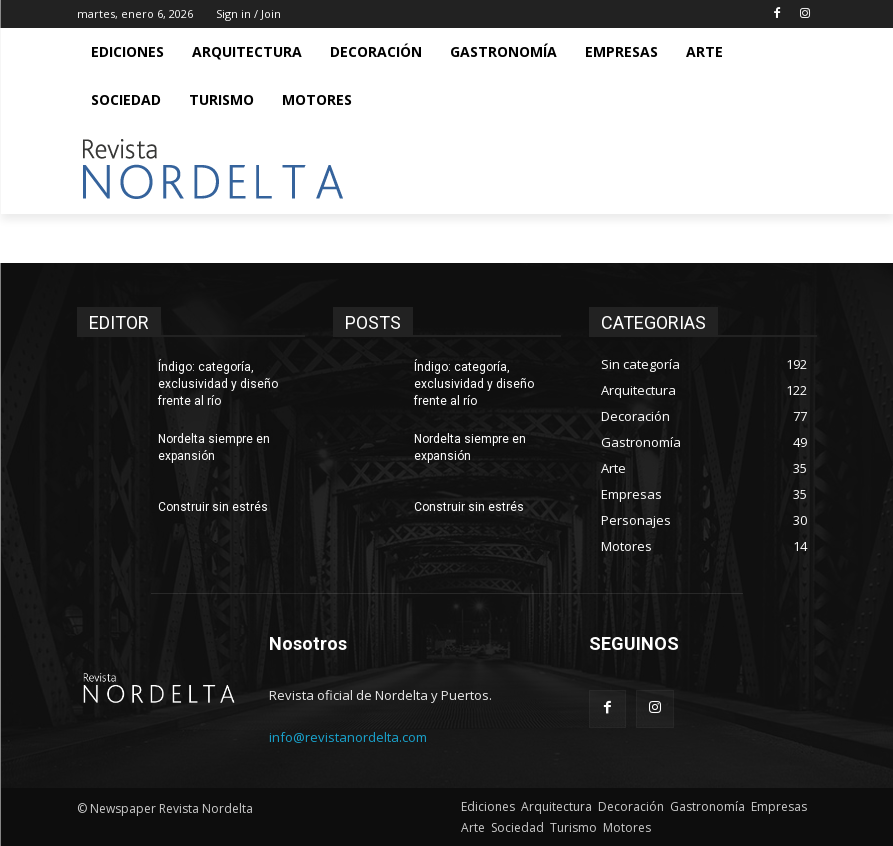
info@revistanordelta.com (348, 737)
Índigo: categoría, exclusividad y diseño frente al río (218, 384)
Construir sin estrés (213, 507)
